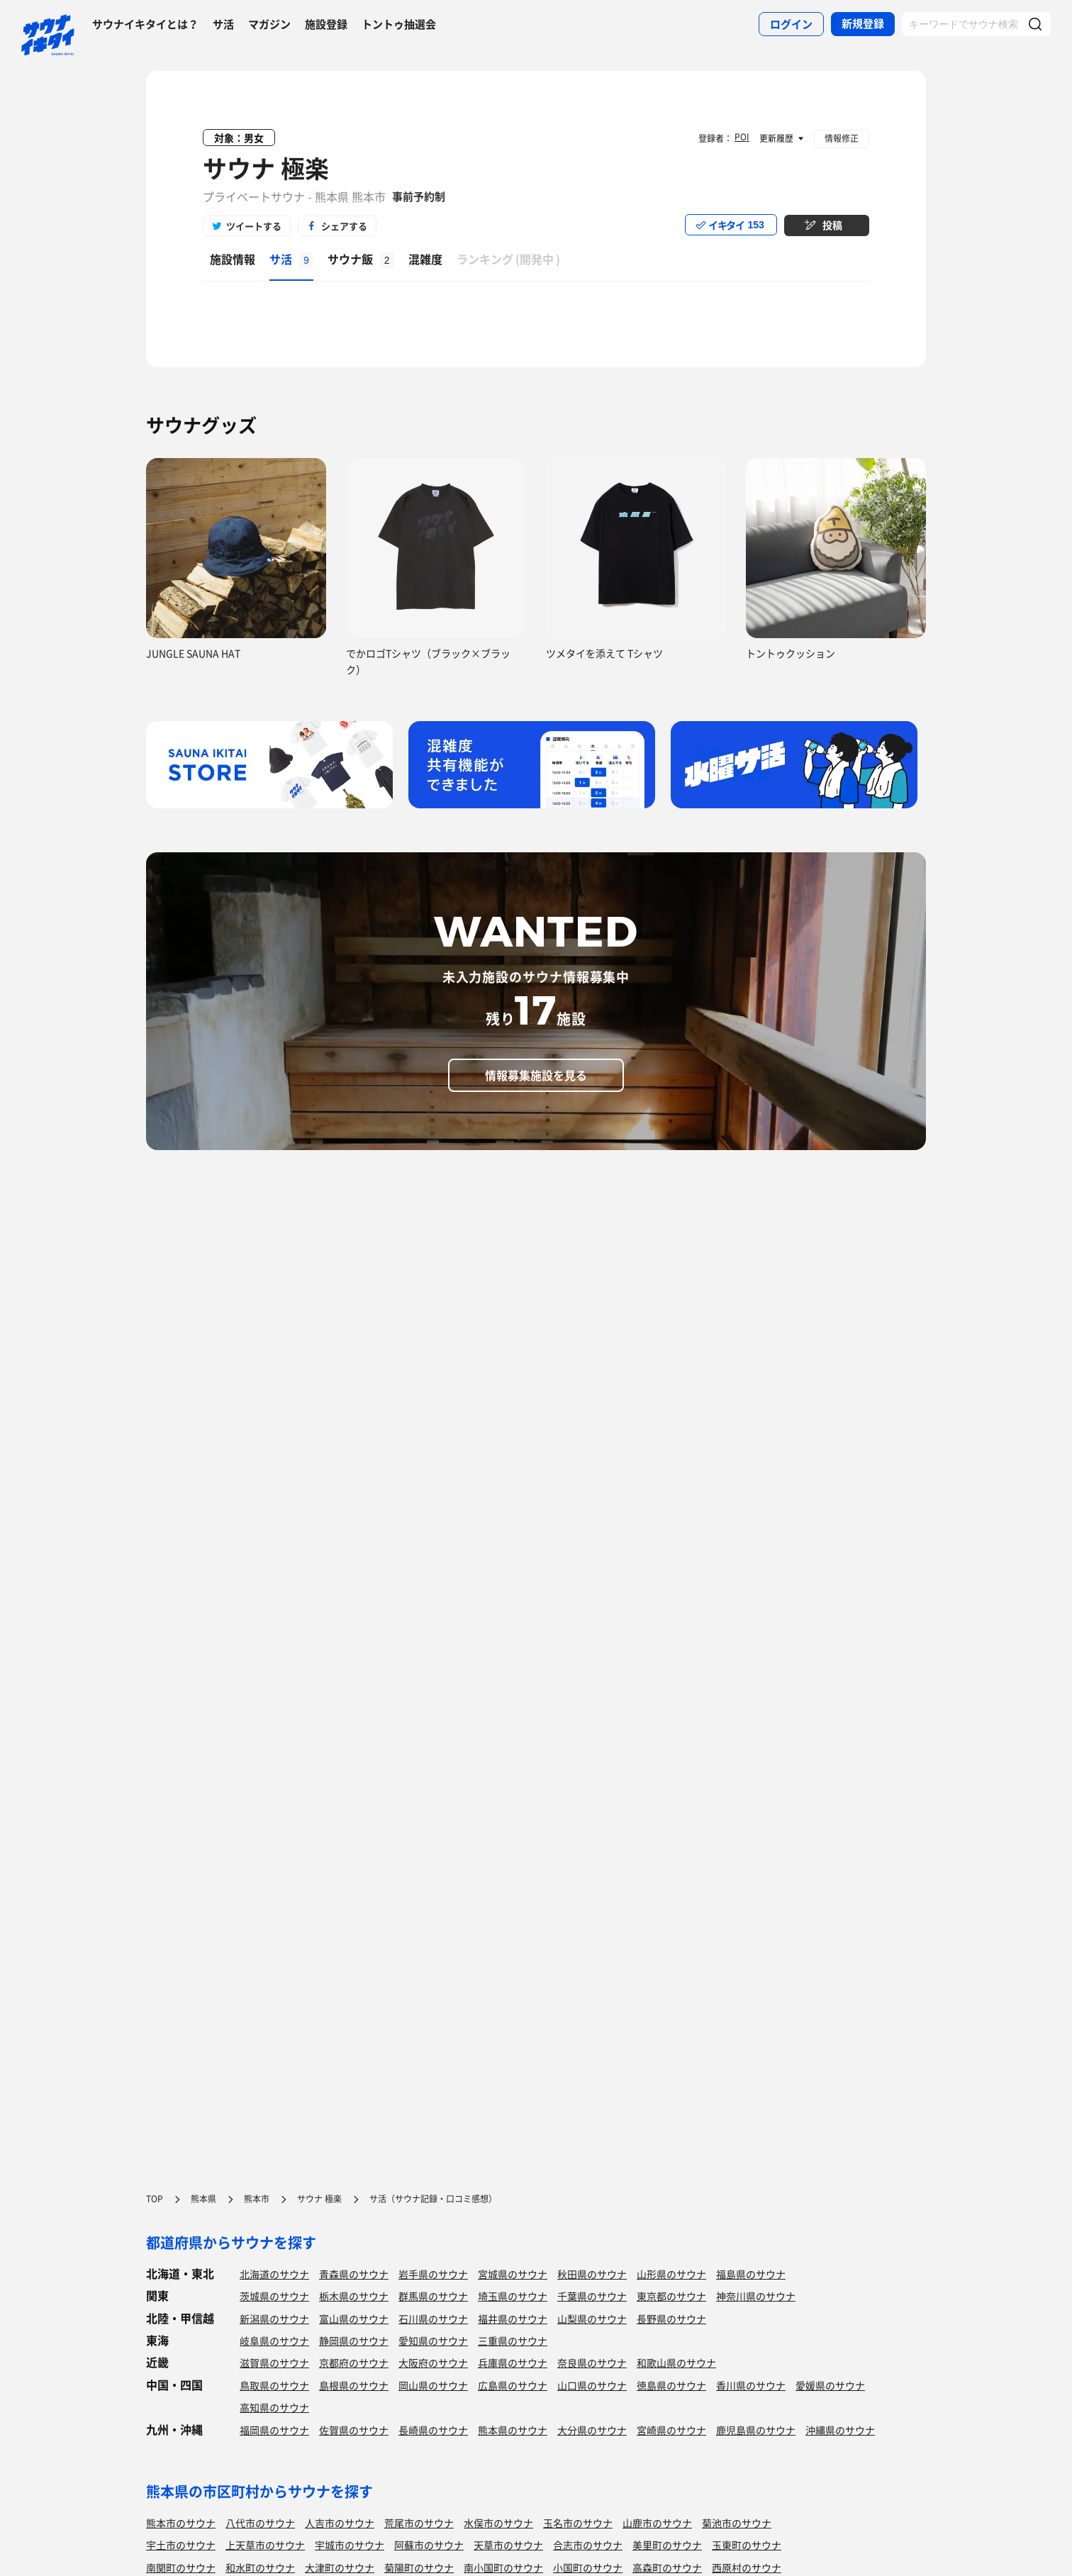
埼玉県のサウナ (512, 2296)
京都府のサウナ (354, 2362)
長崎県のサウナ (433, 2430)
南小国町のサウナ (503, 2567)
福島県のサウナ (751, 2274)
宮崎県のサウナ (671, 2430)
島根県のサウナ (354, 2385)
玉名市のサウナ (578, 2523)
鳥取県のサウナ (274, 2385)
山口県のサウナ (592, 2385)
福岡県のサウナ (274, 2430)
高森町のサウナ (667, 2567)
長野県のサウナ (671, 2319)
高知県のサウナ (274, 2407)
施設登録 (326, 24)
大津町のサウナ (339, 2567)
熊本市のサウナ (181, 2523)
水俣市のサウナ (498, 2523)
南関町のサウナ (181, 2567)
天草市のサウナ (508, 2545)
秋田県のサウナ (592, 2274)
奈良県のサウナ (592, 2362)
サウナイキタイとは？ (145, 24)
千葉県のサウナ (592, 2296)
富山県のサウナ (354, 2319)
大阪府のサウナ (433, 2362)
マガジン (269, 24)
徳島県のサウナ (671, 2385)
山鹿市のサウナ (657, 2523)
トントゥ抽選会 (399, 24)
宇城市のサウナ (349, 2545)
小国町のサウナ (587, 2567)
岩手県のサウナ (433, 2274)
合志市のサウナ (587, 2545)
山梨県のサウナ (592, 2319)
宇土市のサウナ (181, 2545)
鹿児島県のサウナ (755, 2430)
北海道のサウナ (274, 2274)
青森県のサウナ (354, 2274)
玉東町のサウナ (746, 2545)
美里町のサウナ (667, 2545)
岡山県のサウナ (433, 2385)
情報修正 (842, 138)
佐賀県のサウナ (354, 2430)
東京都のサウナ (671, 2296)
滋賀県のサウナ (274, 2362)
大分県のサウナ (592, 2430)
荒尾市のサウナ (419, 2523)
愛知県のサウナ (433, 2341)
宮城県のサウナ (512, 2274)
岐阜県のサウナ (274, 2341)
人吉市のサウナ (339, 2523)
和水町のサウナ (260, 2567)
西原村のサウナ (746, 2567)
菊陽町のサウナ (419, 2567)
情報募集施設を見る (536, 1074)
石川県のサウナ (433, 2319)
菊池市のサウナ (736, 2523)
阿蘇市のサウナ (429, 2545)
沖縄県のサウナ (840, 2430)
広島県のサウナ (512, 2385)
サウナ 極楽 (266, 168)
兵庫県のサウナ (512, 2362)
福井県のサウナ (512, 2319)
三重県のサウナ (512, 2341)
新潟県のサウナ (274, 2319)
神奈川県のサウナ (755, 2296)
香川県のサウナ (751, 2385)
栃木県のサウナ (354, 2296)
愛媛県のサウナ (830, 2385)
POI (742, 136)
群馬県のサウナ (433, 2296)
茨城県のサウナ (274, 2296)
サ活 (223, 24)
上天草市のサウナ (265, 2545)
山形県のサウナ (671, 2274)
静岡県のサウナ (354, 2341)
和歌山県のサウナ (676, 2362)
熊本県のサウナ (512, 2430)
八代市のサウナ (260, 2523)
